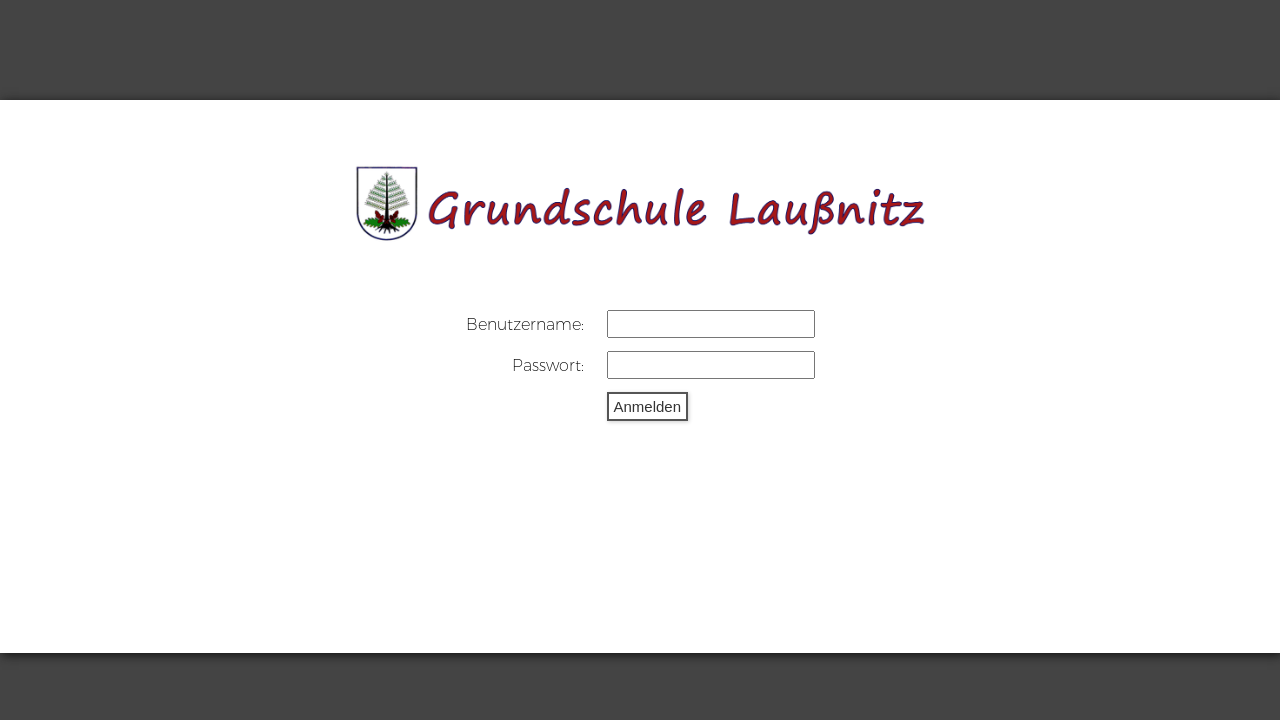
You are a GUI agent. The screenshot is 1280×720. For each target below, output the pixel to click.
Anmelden (648, 406)
